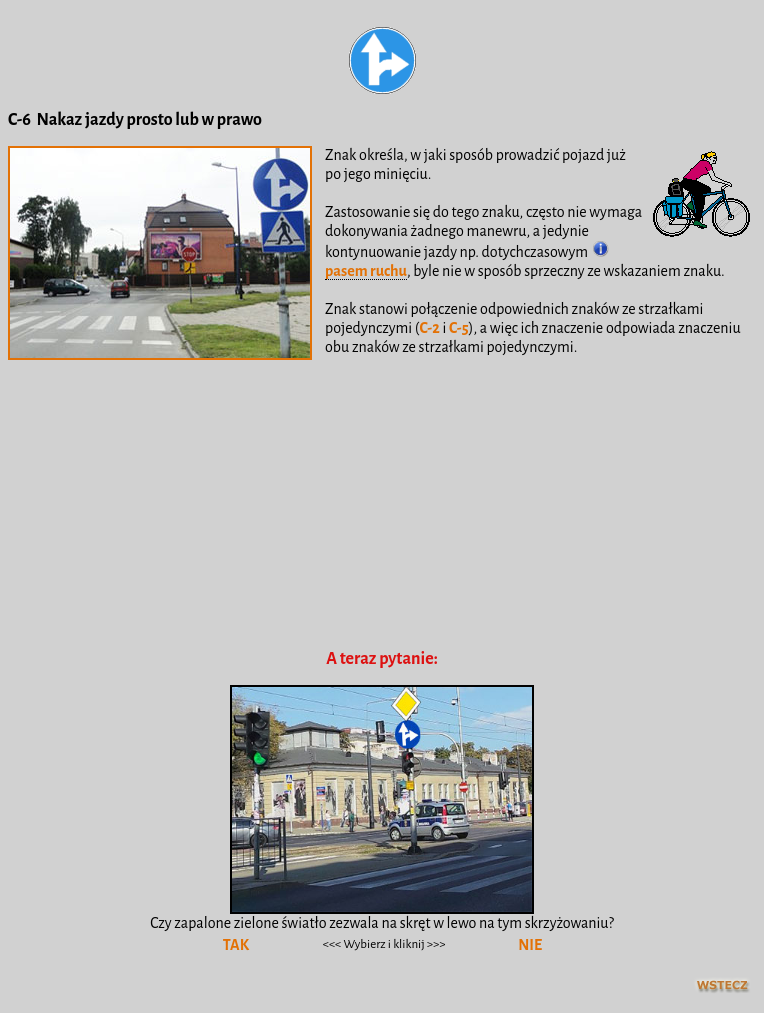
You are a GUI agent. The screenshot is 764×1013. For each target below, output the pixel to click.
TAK (236, 945)
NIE (530, 945)
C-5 (459, 328)
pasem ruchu (366, 271)
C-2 (429, 328)
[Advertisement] (383, 533)
